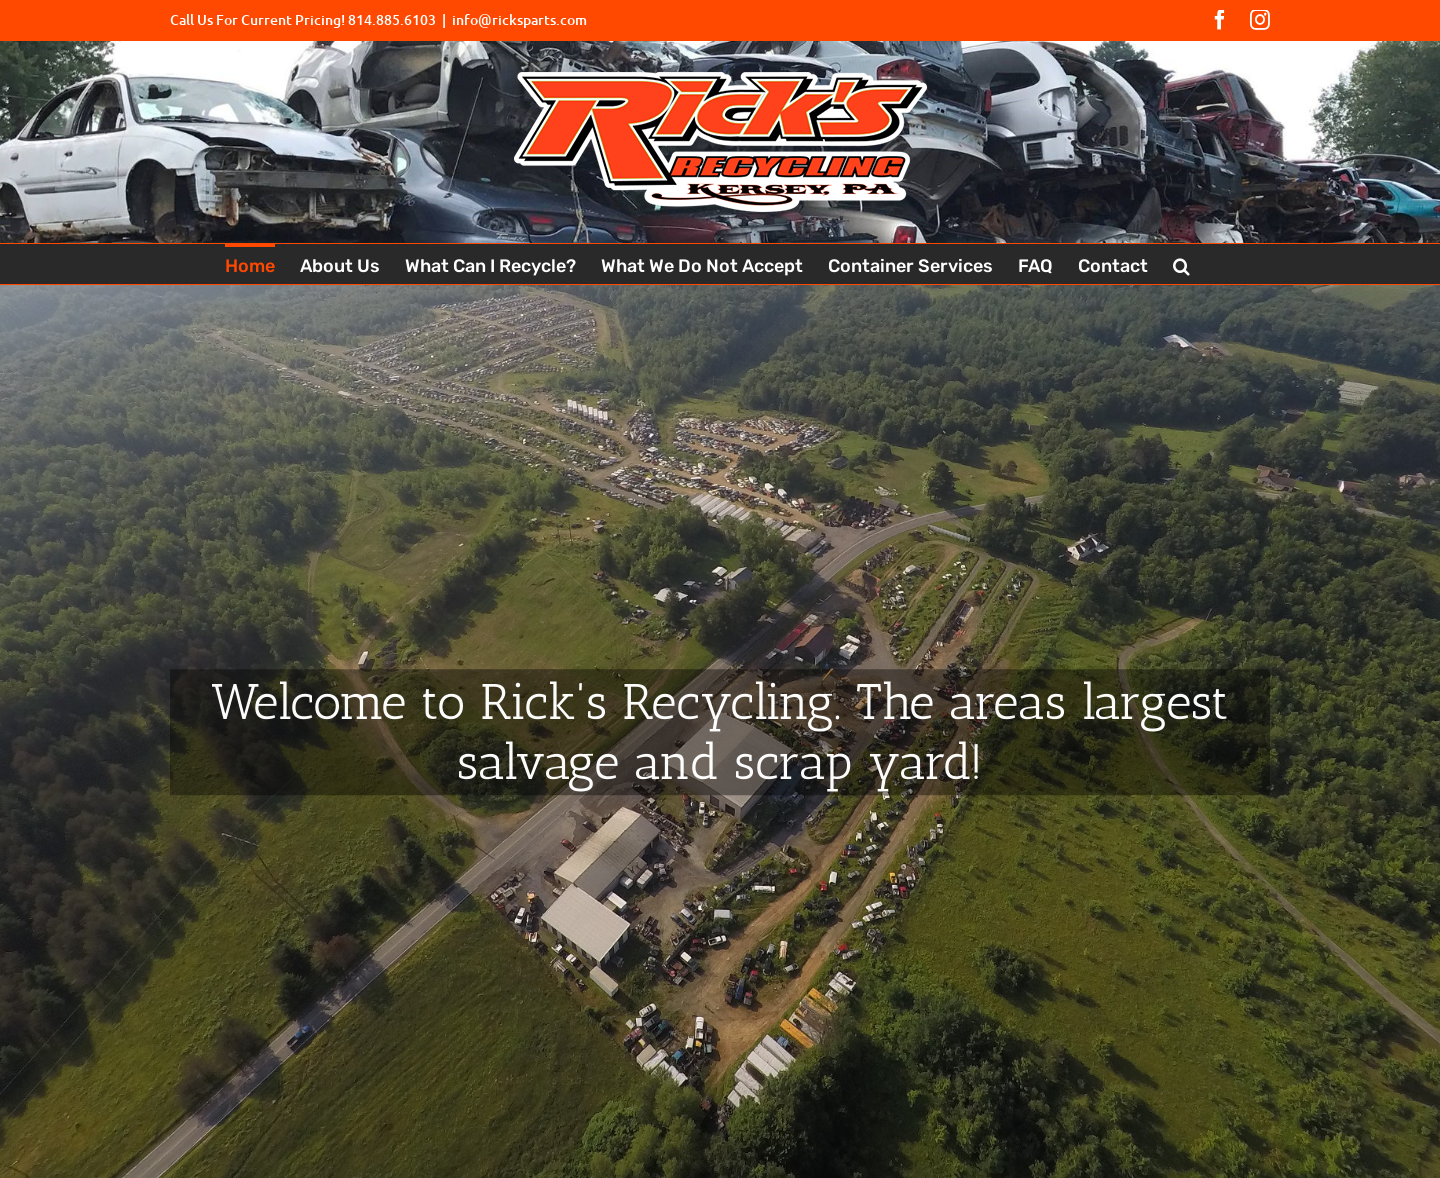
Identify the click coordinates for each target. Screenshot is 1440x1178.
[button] (1181, 264)
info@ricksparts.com (519, 19)
